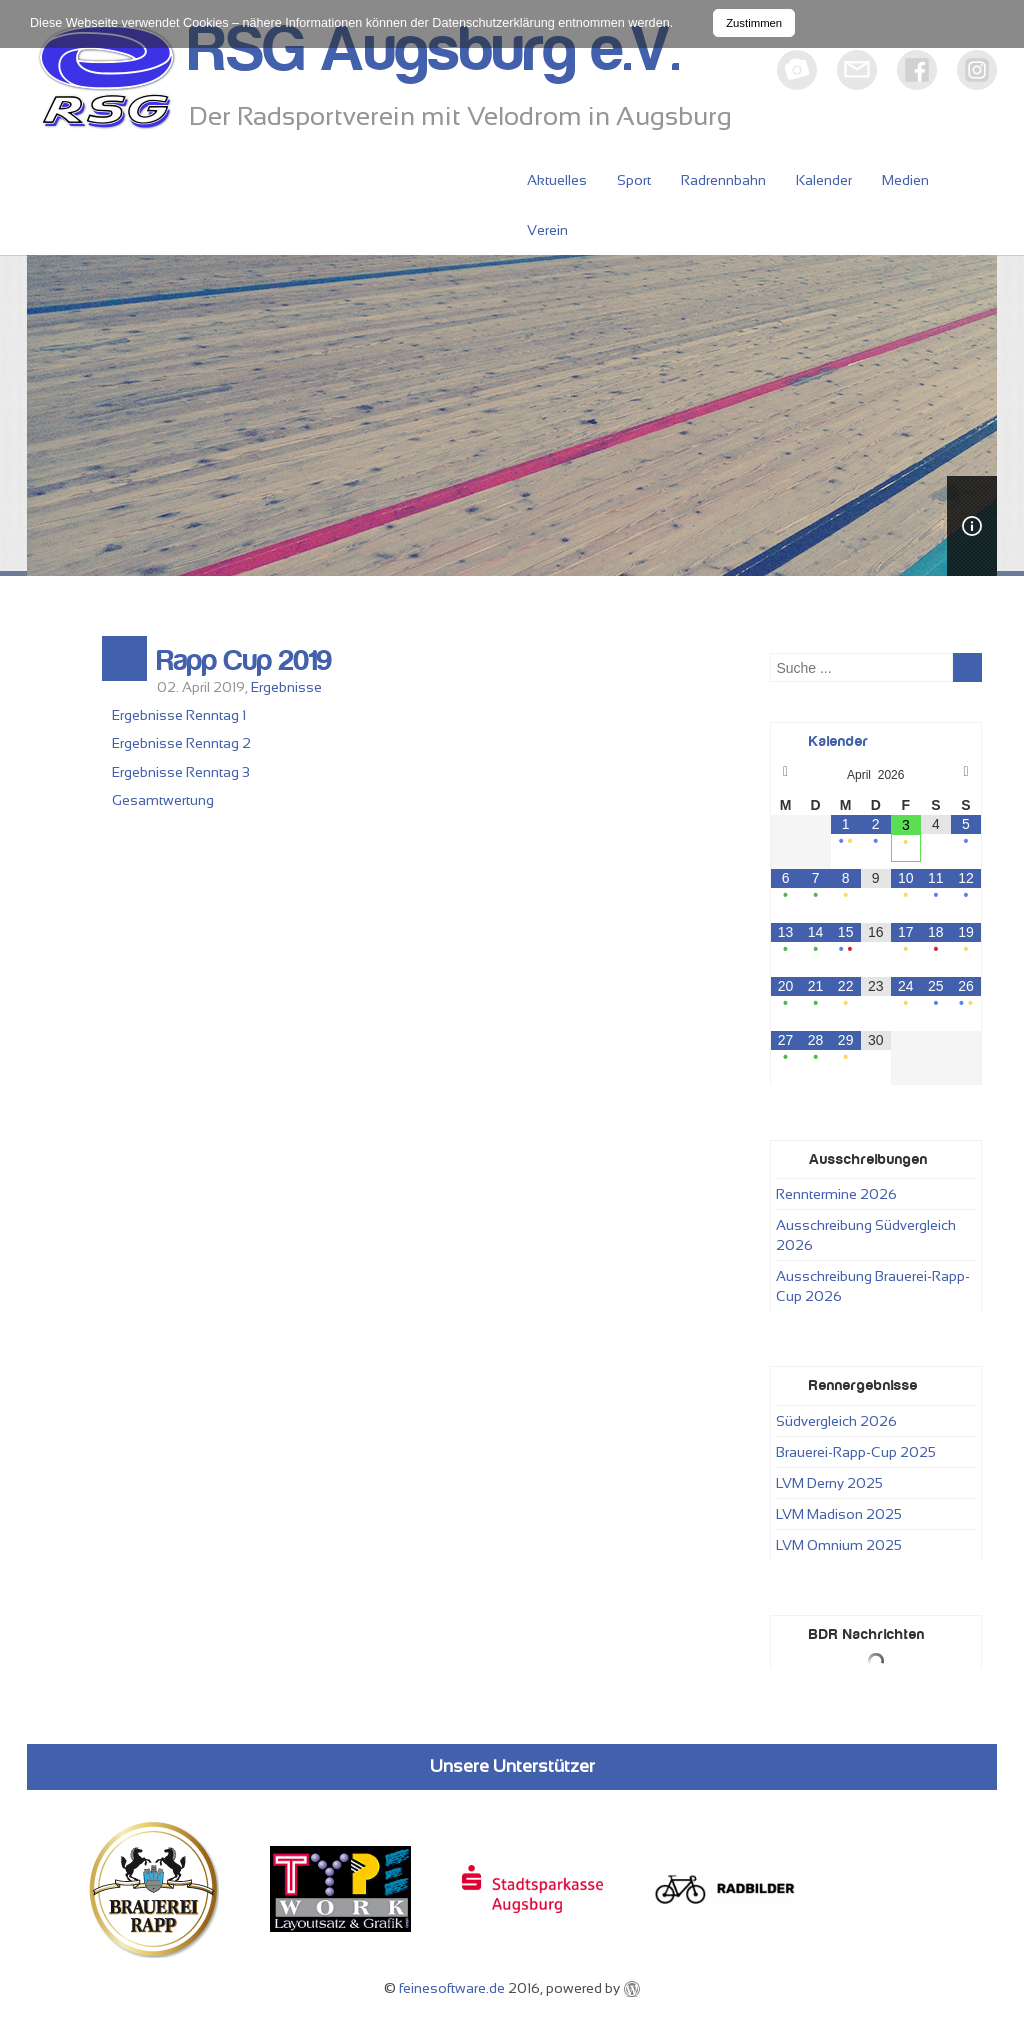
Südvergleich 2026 (836, 1421)
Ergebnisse (286, 687)
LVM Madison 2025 (839, 1514)
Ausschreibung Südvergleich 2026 (866, 1235)
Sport (634, 180)
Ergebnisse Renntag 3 (181, 772)
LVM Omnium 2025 (839, 1545)
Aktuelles (557, 180)
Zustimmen (754, 23)
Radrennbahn (723, 180)
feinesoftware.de (452, 1988)
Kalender (824, 180)
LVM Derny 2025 (829, 1483)
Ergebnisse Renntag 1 (179, 715)
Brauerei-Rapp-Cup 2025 (856, 1452)
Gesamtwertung (163, 800)
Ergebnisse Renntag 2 (181, 743)
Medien (905, 180)
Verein (547, 230)
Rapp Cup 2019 (244, 661)
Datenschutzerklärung (493, 23)
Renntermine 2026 (836, 1194)
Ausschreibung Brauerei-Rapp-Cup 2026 (873, 1286)
